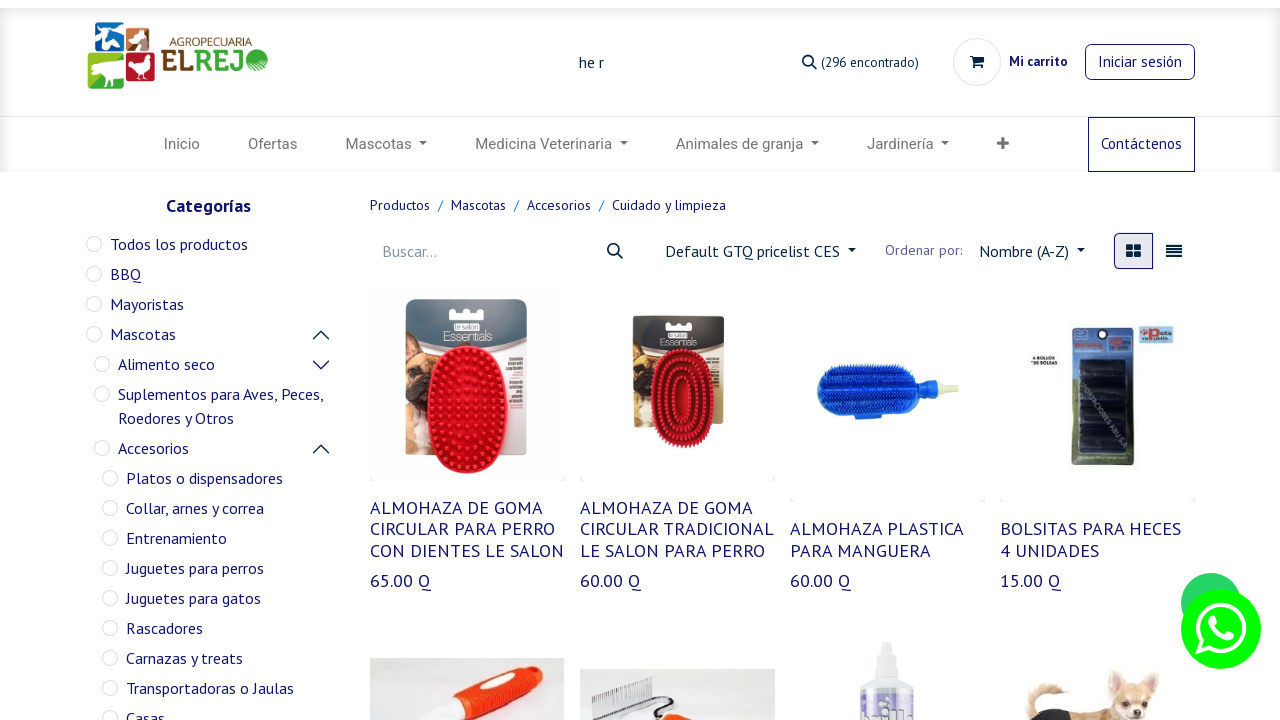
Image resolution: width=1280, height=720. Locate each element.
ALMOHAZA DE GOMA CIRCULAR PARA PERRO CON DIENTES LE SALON (467, 529)
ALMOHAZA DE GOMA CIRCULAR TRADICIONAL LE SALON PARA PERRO (676, 529)
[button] (1003, 144)
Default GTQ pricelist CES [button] (754, 251)
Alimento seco (166, 364)
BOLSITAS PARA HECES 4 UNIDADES (1090, 539)
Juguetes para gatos (193, 598)
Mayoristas (147, 304)
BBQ (125, 274)
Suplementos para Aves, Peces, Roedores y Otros (220, 406)
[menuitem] (182, 144)
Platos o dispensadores (204, 478)
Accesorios (153, 448)
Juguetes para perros (195, 568)
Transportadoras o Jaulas (210, 688)
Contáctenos (1141, 143)
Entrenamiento (176, 538)
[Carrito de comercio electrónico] (1010, 62)
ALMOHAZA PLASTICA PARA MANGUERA (876, 539)
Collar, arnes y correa (195, 508)
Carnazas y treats (184, 658)
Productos (400, 205)
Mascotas (143, 334)
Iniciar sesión (1140, 61)
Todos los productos (179, 244)
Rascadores (164, 628)
